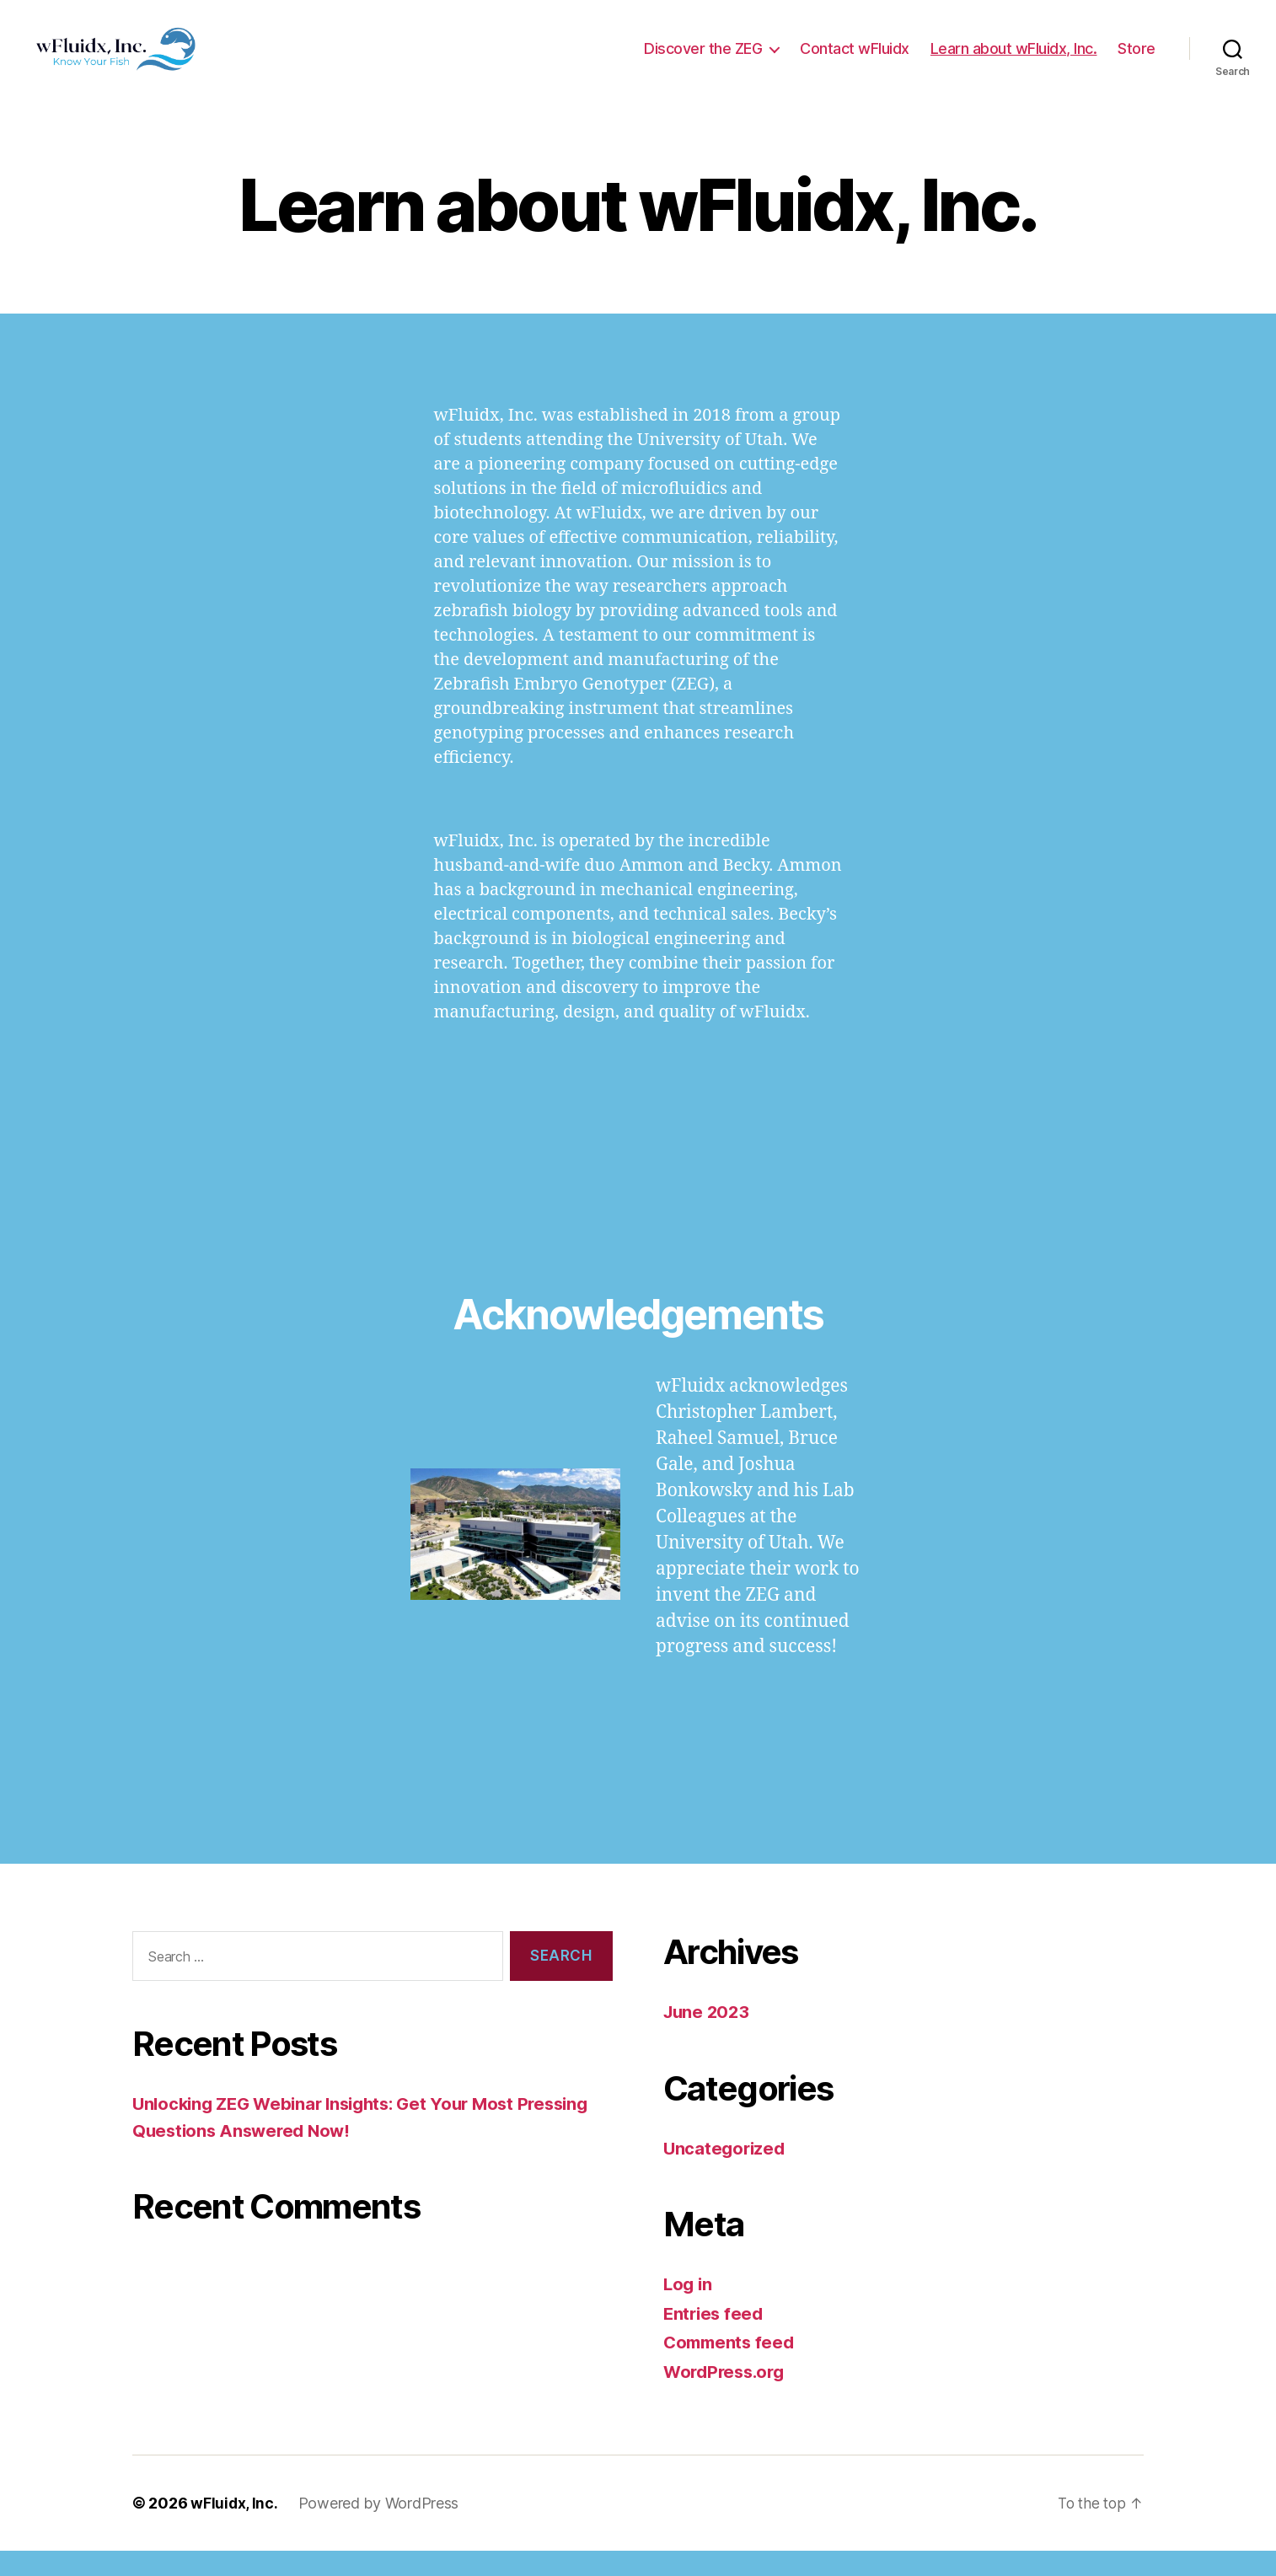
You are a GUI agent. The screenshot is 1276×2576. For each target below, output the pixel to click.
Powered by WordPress (379, 2528)
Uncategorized (726, 2173)
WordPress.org (727, 2396)
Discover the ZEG (703, 61)
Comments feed (731, 2367)
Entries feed (715, 2338)
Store (1136, 61)
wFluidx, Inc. (234, 2528)
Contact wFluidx (854, 61)
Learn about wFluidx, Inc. (1013, 61)
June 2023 (708, 2036)
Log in (688, 2309)
